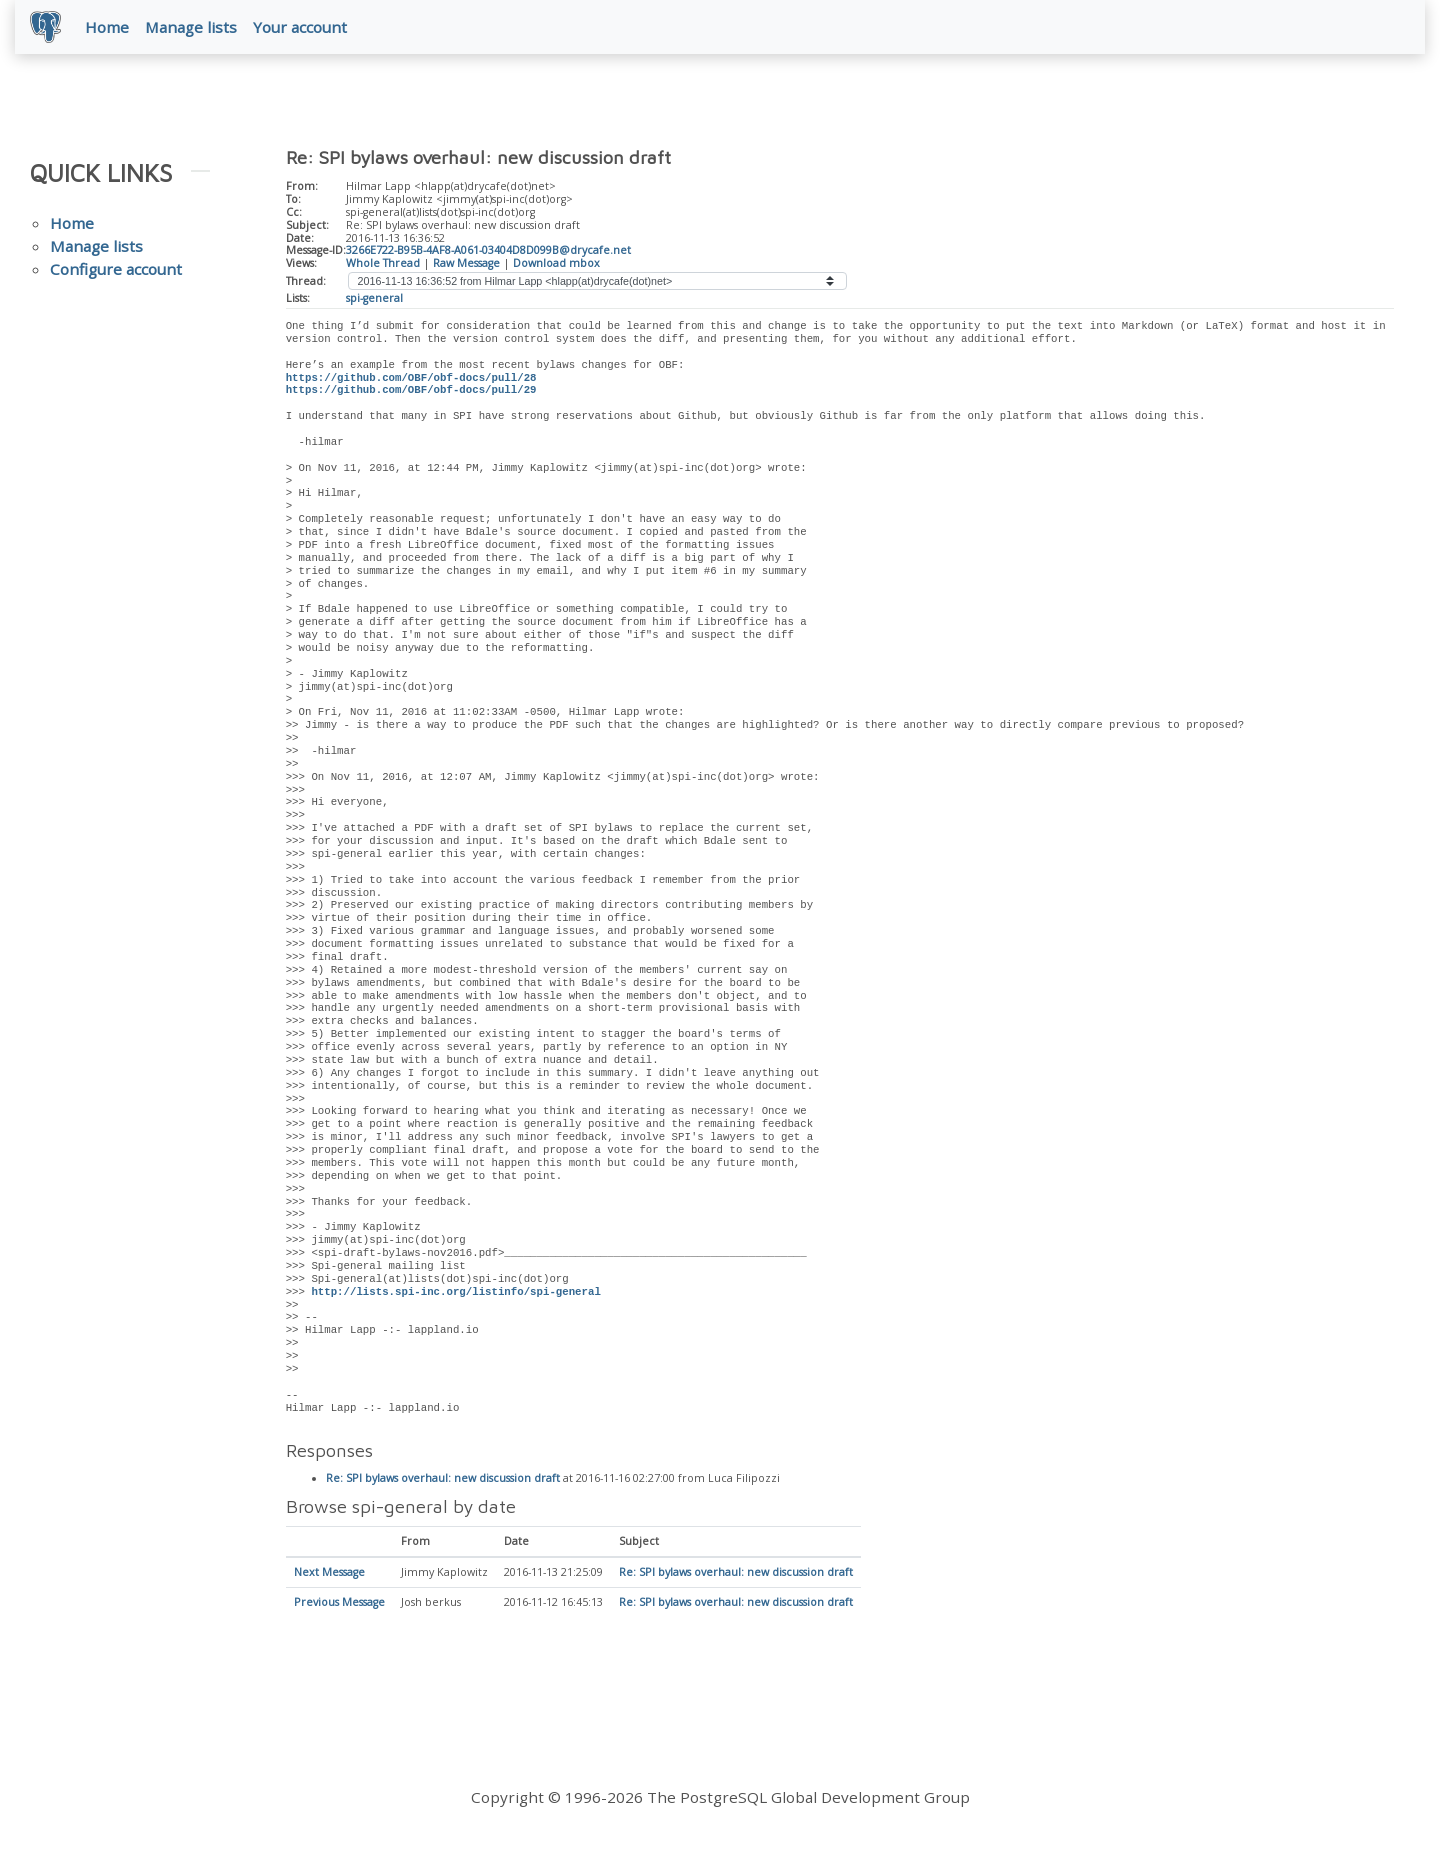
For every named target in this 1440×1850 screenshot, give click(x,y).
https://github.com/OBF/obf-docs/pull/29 (411, 391)
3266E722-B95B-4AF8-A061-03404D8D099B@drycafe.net (488, 251)
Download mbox (556, 264)
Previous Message (339, 1604)
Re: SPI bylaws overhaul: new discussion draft (443, 1480)
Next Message (329, 1574)
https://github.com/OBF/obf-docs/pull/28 (411, 379)
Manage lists (192, 27)
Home (108, 27)
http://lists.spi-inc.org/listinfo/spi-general (455, 1293)
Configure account (116, 270)
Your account (301, 27)
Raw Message (466, 264)
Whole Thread (383, 264)
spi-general (374, 299)
